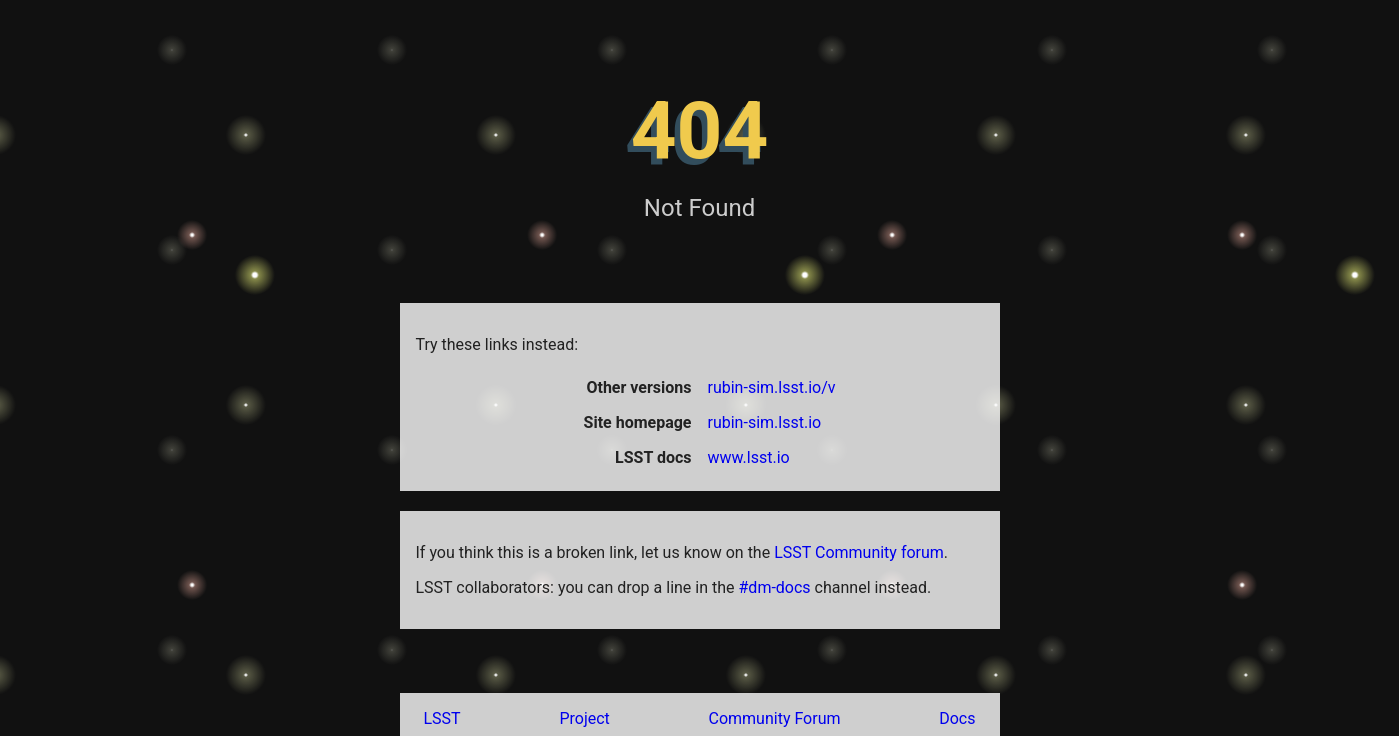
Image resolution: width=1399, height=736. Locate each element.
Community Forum (775, 718)
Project (584, 718)
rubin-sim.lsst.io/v (772, 387)
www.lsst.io (749, 457)
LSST (442, 718)
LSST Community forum (859, 552)
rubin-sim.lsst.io (765, 422)
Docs (957, 718)
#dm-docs (775, 587)
